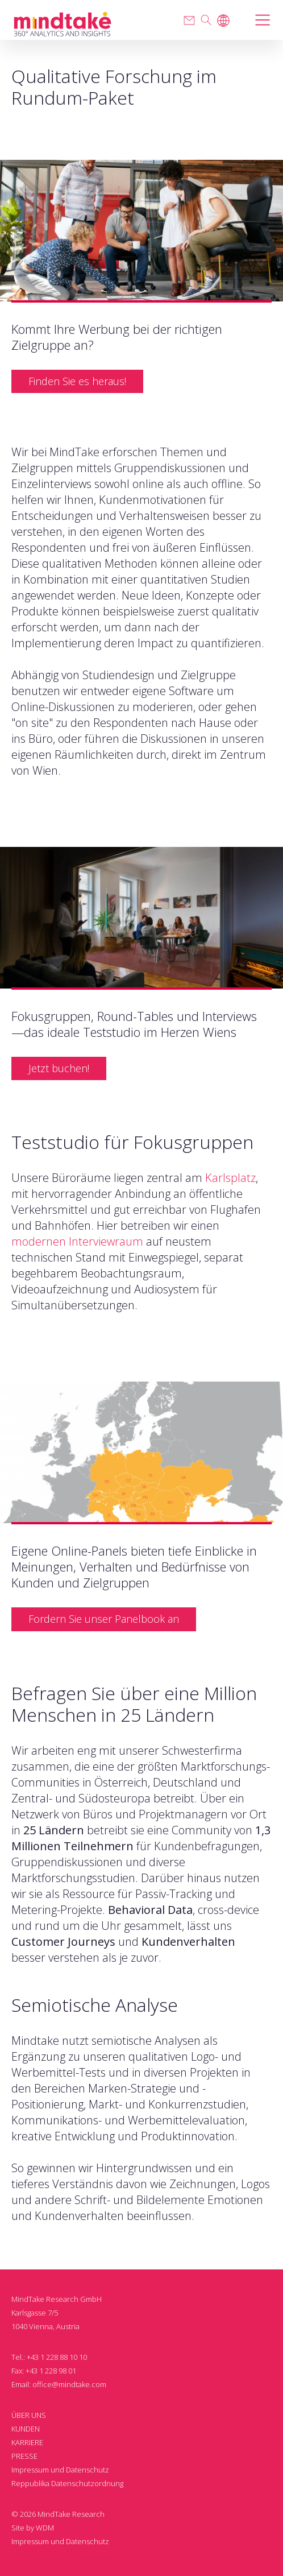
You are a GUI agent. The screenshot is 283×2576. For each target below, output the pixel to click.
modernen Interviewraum (77, 1241)
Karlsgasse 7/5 (34, 2313)
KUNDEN (25, 2429)
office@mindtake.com (69, 2384)
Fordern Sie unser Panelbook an (103, 1619)
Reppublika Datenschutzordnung (67, 2483)
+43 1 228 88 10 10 (57, 2357)
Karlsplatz (230, 1177)
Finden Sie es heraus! (77, 381)
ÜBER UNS (28, 2415)
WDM (45, 2528)
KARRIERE (27, 2442)
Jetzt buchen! (58, 1068)
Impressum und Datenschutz (60, 2470)
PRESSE (24, 2456)
